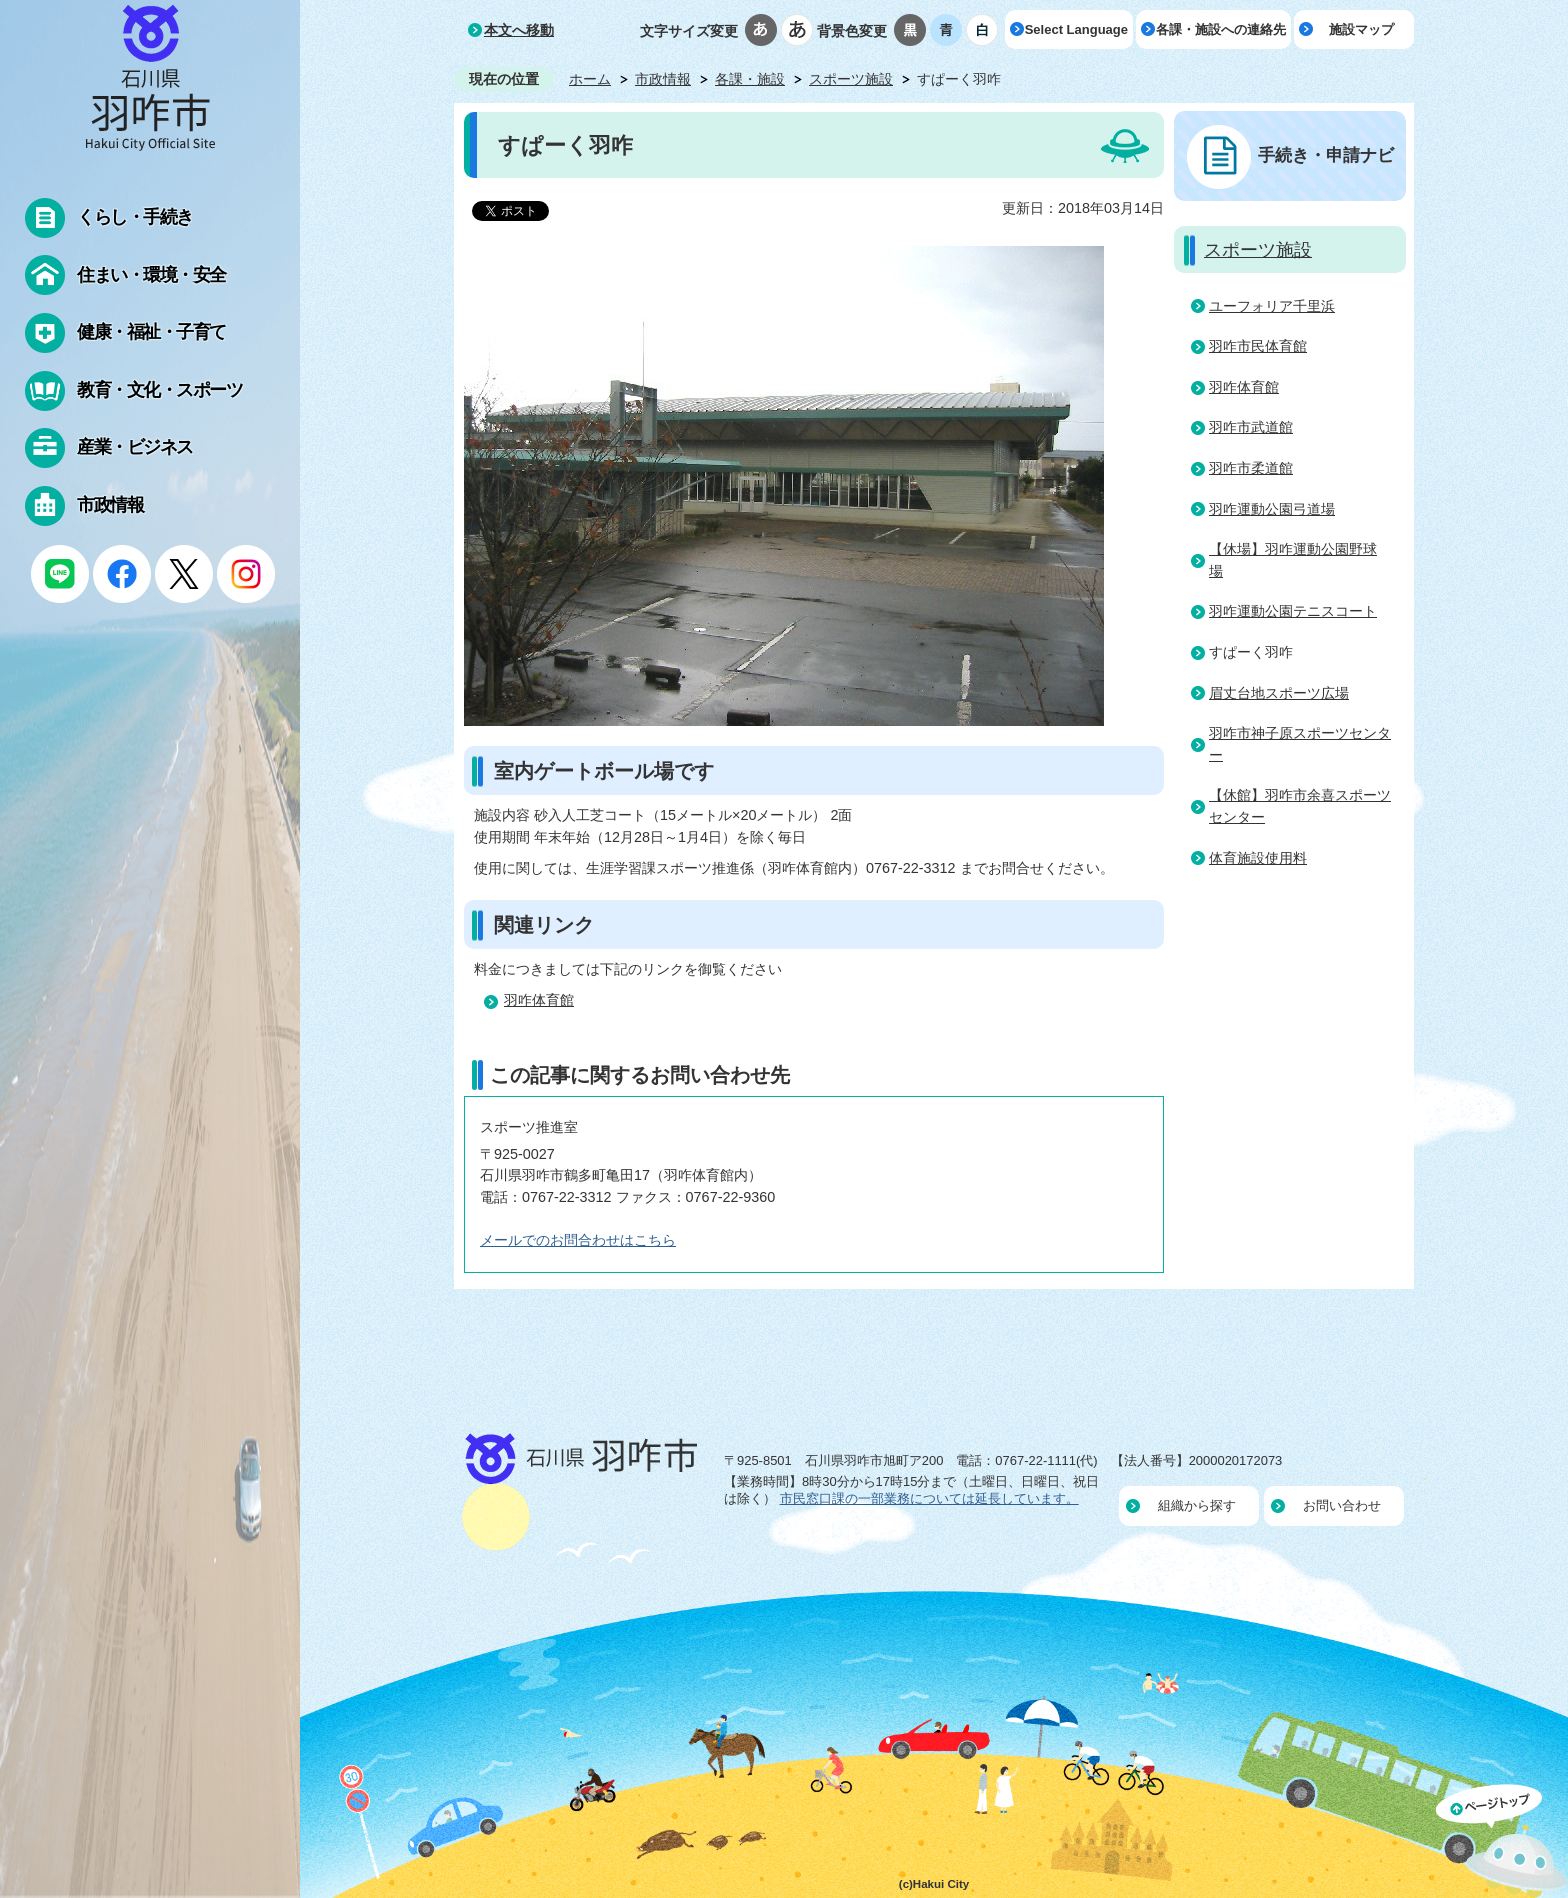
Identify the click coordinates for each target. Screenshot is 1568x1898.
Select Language (1076, 29)
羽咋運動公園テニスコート (1293, 611)
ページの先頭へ (1502, 1841)
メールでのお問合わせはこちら (578, 1240)
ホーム (590, 79)
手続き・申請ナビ (1326, 155)
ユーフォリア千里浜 (1272, 306)
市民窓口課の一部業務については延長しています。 (929, 1498)
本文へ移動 (519, 30)
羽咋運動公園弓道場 (1272, 509)
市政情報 (663, 79)
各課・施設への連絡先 (1221, 29)
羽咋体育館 (539, 1000)
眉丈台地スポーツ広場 (1279, 693)
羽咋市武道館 (1251, 427)
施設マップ (1361, 29)
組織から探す (1197, 1505)
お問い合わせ (1342, 1505)
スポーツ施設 (851, 79)
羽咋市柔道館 (1251, 468)
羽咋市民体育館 (1258, 346)
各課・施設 (750, 79)
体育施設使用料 (1258, 858)
